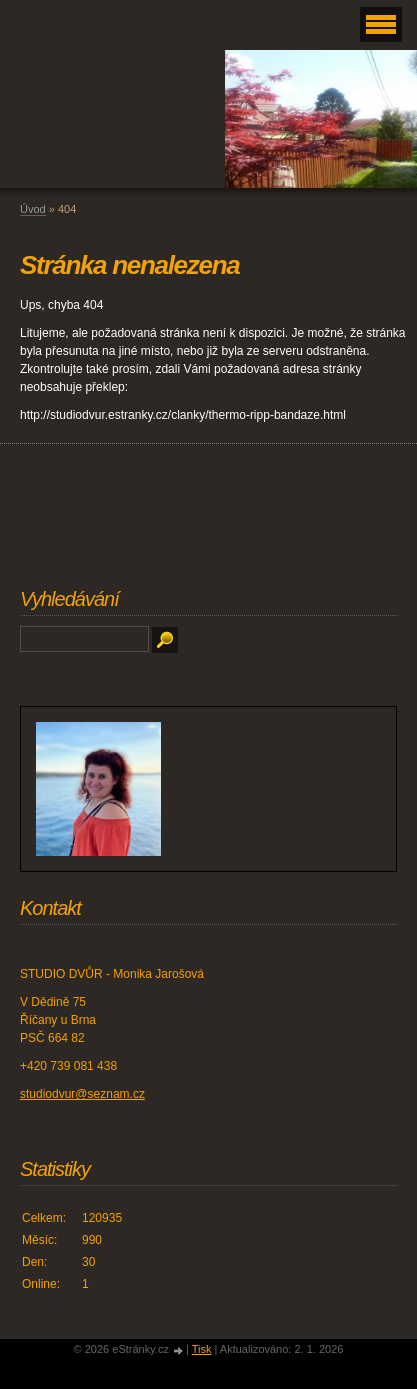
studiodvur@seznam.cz (82, 1094)
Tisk (202, 1349)
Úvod (33, 209)
